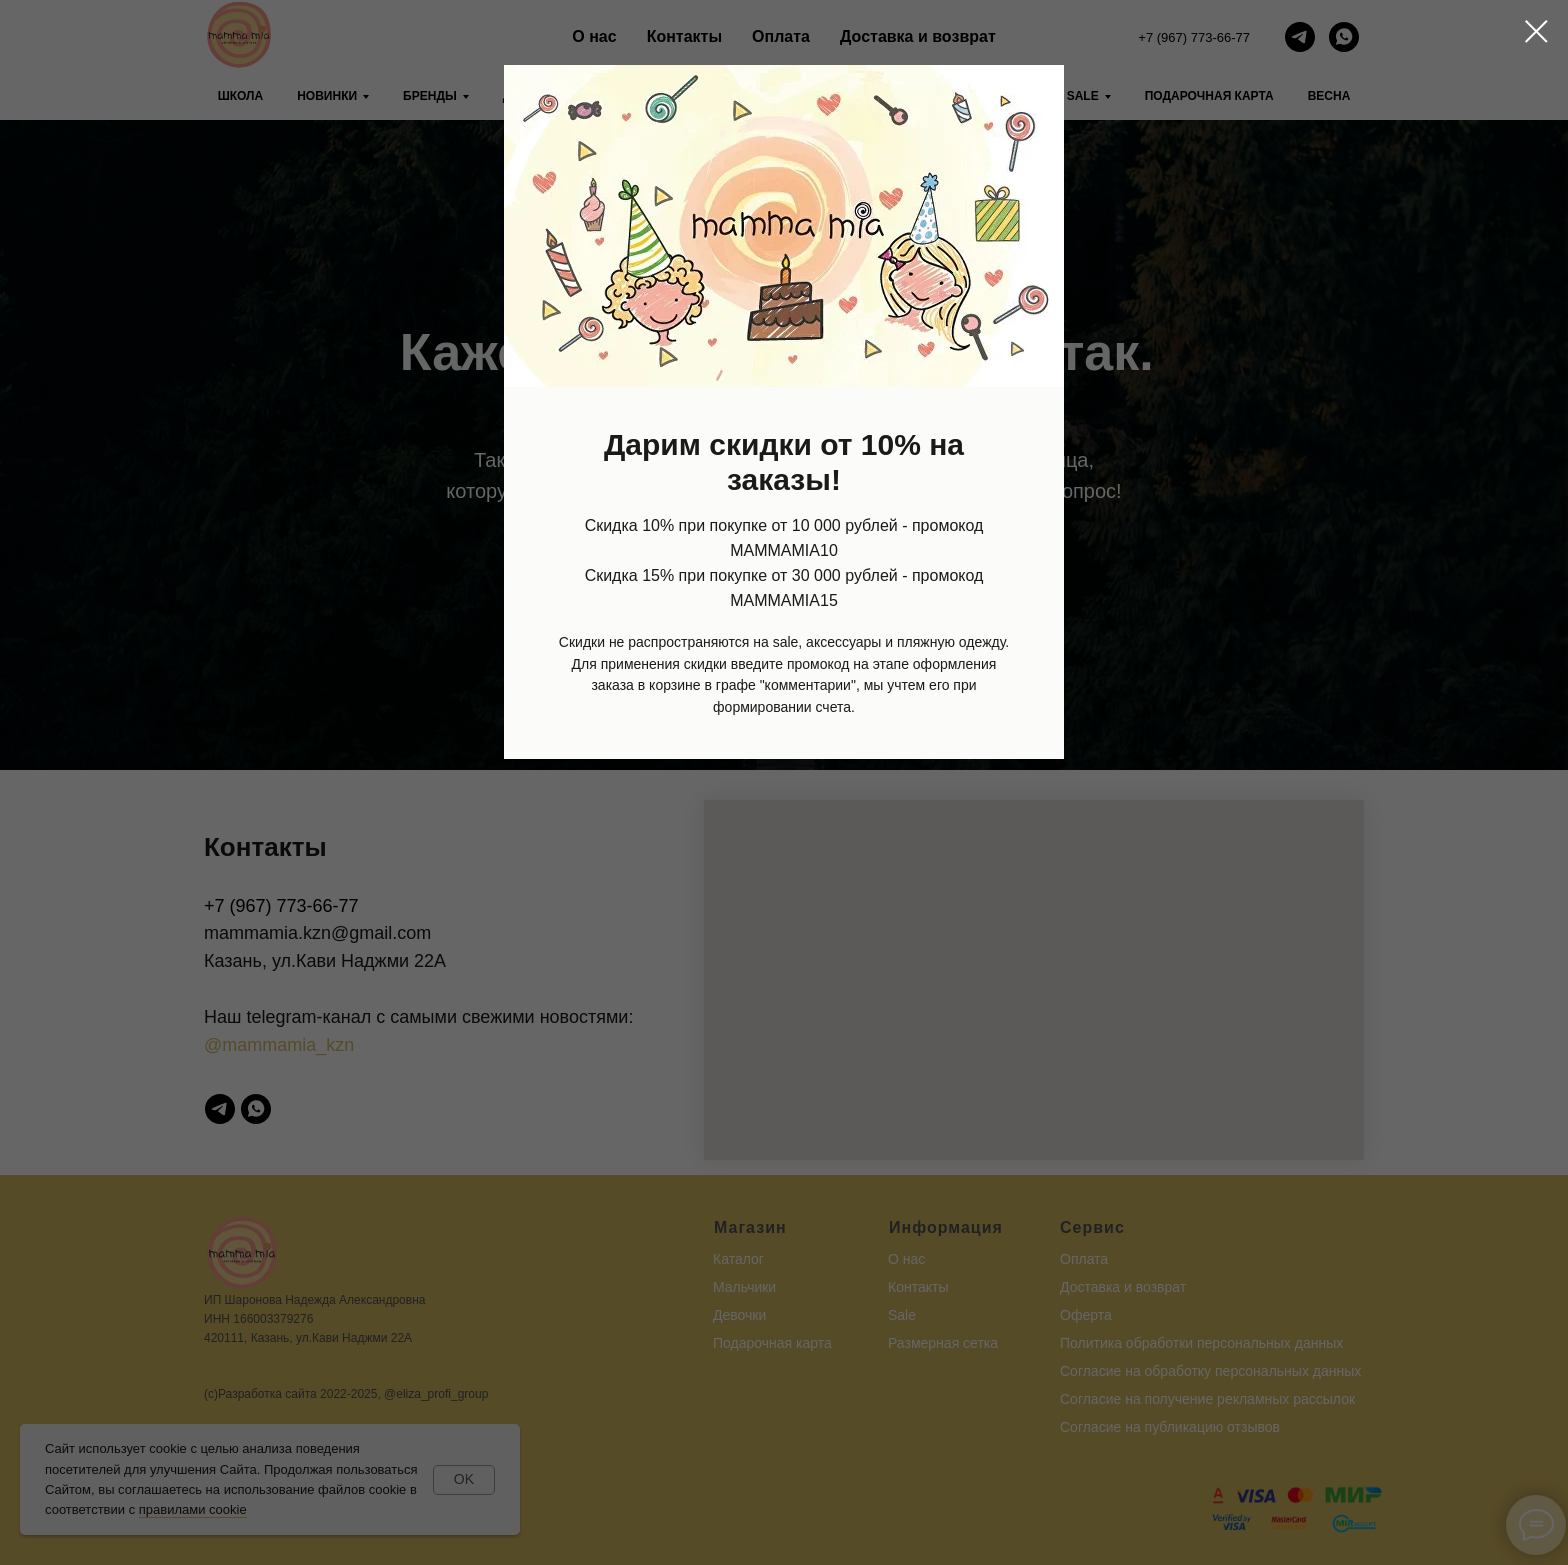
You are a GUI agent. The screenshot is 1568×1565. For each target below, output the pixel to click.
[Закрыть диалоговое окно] (1536, 31)
